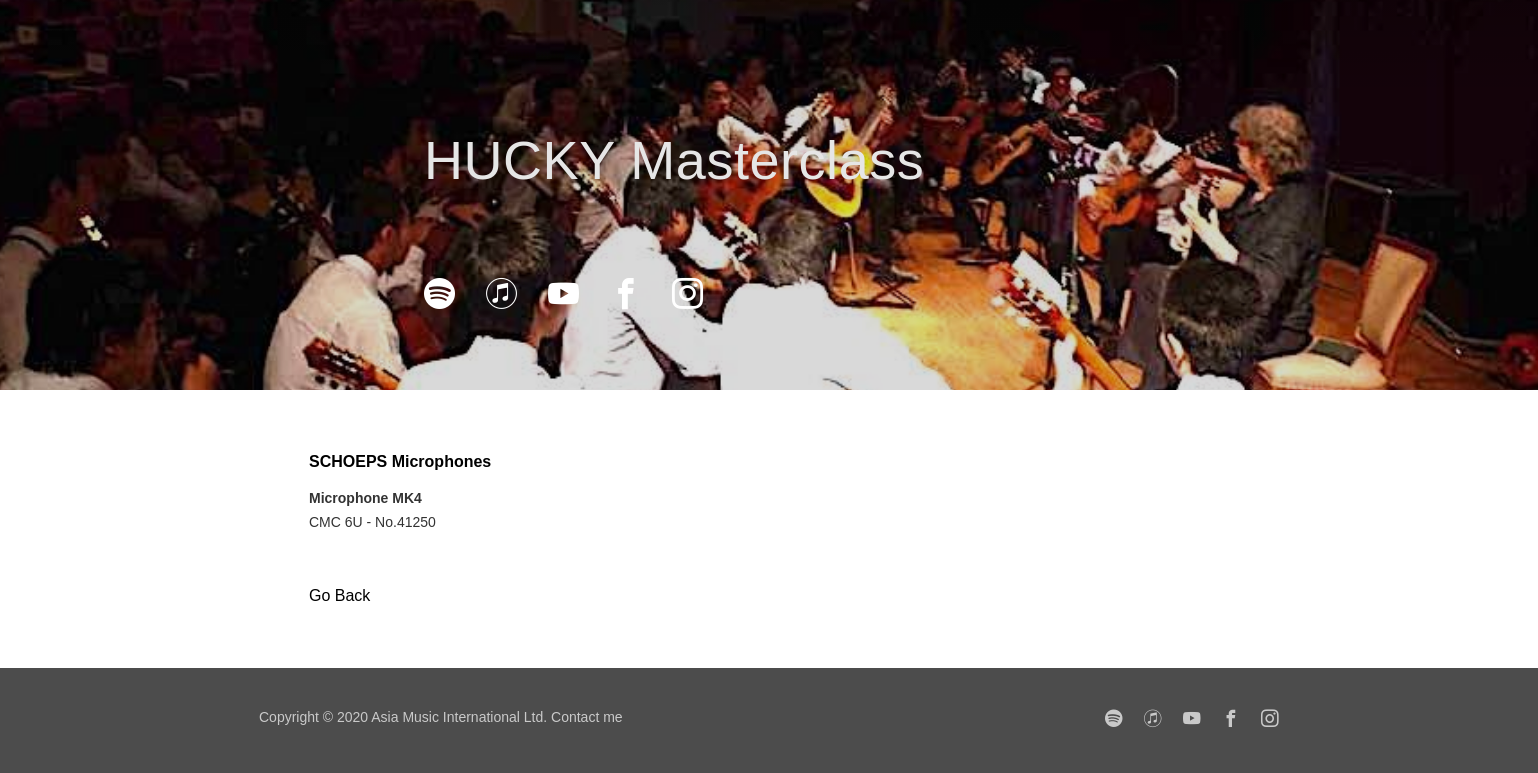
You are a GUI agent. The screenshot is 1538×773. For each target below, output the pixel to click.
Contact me (587, 717)
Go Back (339, 595)
